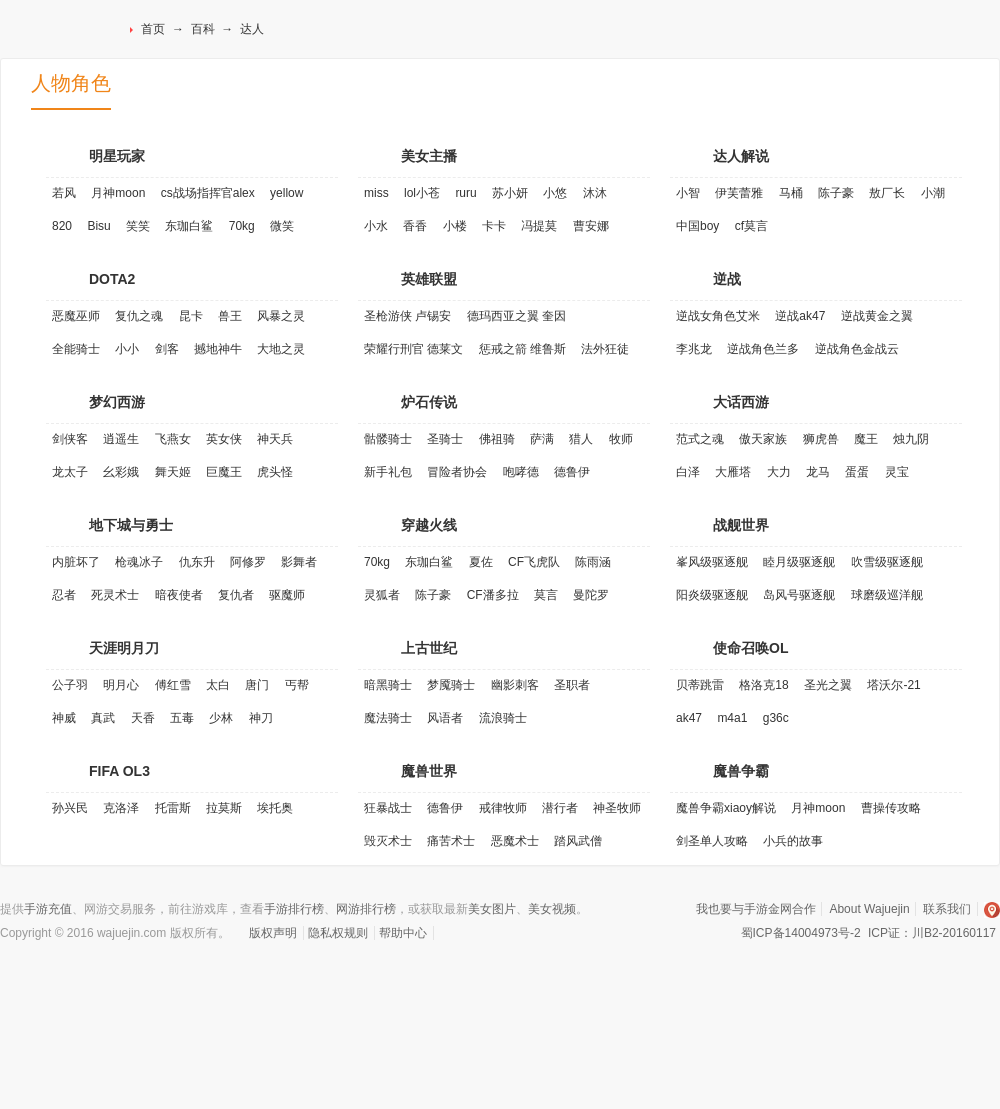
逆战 (727, 279)
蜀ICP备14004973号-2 (801, 933)
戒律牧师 (503, 808)
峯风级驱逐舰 (712, 562)
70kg (242, 226)
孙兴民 (70, 808)
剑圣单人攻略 (712, 841)
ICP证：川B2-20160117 (932, 933)
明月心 (121, 685)
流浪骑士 (503, 718)
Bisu (98, 226)
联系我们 (947, 909)
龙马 (818, 472)
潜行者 (560, 808)
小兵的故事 (793, 841)
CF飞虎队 (534, 562)
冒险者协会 (457, 472)
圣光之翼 (828, 685)
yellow (286, 193)
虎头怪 (275, 472)
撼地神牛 (218, 349)
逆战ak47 (800, 316)
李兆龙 (694, 349)
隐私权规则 (338, 933)
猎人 (581, 439)
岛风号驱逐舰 (799, 595)
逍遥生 (121, 439)
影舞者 (299, 562)
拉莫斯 (224, 808)
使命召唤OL (750, 648)
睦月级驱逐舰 (799, 562)
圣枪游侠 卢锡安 (407, 316)
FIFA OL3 (119, 771)
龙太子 (70, 472)
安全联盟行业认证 (759, 977)
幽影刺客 (515, 685)
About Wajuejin (869, 909)
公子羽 (70, 685)
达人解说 (741, 156)
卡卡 (494, 226)
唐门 (257, 685)
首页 (153, 29)
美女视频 (552, 909)
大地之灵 (281, 349)
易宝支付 (484, 977)
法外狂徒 (605, 349)
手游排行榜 (294, 909)
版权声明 (273, 933)
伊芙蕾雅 (739, 193)
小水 (376, 226)
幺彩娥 (121, 472)
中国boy (697, 226)
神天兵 (275, 439)
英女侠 (224, 439)
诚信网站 (382, 977)
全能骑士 (76, 349)
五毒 (182, 718)
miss (376, 193)
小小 (127, 349)
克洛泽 (121, 808)
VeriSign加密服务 (289, 977)
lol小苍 (422, 193)
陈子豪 (836, 193)
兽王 (230, 316)
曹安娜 (591, 226)
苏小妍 (510, 193)
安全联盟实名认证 (854, 977)
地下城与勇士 (131, 525)
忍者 (64, 595)
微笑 (282, 226)
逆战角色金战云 (857, 349)
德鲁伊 (572, 472)
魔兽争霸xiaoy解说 (726, 808)
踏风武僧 (578, 841)
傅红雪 (173, 685)
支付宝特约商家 (658, 977)
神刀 (261, 718)
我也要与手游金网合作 (756, 909)
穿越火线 (429, 525)
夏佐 (481, 562)
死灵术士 (115, 595)
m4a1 (732, 718)
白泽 (688, 472)
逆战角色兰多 (763, 349)
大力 (779, 472)
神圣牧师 (617, 808)
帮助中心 (403, 933)
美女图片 (492, 909)
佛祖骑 (497, 439)
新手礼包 (388, 472)
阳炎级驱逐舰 (712, 595)
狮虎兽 (821, 439)
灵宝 (897, 472)
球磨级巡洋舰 (887, 595)
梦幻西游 (117, 402)
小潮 (933, 193)
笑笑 (138, 226)
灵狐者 (382, 595)
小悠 (555, 193)
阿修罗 (248, 562)
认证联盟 (218, 977)
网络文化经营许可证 (122, 977)
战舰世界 (741, 525)
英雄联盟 (429, 279)
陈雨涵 (593, 562)
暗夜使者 (179, 595)
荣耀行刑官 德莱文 (413, 349)
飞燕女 (173, 439)
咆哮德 (521, 472)
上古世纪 (429, 648)
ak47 (689, 718)
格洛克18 (763, 685)
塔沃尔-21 (893, 685)
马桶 (791, 193)
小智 (688, 193)
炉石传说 (429, 402)
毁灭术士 (388, 841)
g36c (776, 718)
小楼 (455, 226)
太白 (218, 685)
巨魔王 (224, 472)
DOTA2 (112, 279)
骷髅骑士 (388, 439)
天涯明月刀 (124, 648)
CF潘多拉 (493, 595)
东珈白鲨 (189, 226)
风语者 (445, 718)
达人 (252, 29)
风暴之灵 (281, 316)
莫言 (546, 595)
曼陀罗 (591, 595)
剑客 (167, 349)
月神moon (118, 193)
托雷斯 (173, 808)
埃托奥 (275, 808)
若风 (64, 193)
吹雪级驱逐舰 (887, 562)
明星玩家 (117, 156)
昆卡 (191, 316)
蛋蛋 (857, 472)
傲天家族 (763, 439)
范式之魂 (700, 439)
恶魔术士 (515, 841)
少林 (221, 718)
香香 (415, 226)
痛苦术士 (451, 841)
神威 (64, 718)
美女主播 (429, 156)
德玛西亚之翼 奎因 (516, 316)
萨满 (542, 439)
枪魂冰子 (139, 562)
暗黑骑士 (388, 685)
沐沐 (595, 193)
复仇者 (236, 595)
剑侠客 (70, 439)
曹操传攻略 (891, 808)
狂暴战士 (388, 808)
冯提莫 (539, 226)
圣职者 (572, 685)
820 (62, 226)
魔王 (866, 439)
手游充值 (48, 909)
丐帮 (297, 685)
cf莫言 (751, 226)
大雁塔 (733, 472)
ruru (465, 193)
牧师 (621, 439)
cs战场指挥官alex (208, 193)
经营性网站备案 (168, 977)
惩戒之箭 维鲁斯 (522, 349)
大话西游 (741, 402)
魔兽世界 (429, 771)
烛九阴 (911, 439)
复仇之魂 (139, 316)
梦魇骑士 (451, 685)
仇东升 (197, 562)
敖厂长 (887, 193)
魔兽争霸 (741, 771)
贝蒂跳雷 (700, 685)
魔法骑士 (388, 718)
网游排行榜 (366, 909)
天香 (143, 718)
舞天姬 (173, 472)
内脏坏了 (76, 562)
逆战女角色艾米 (718, 316)
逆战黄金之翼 (877, 316)
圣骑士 (445, 439)
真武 (103, 718)
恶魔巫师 (76, 316)
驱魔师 (287, 595)
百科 (203, 29)
